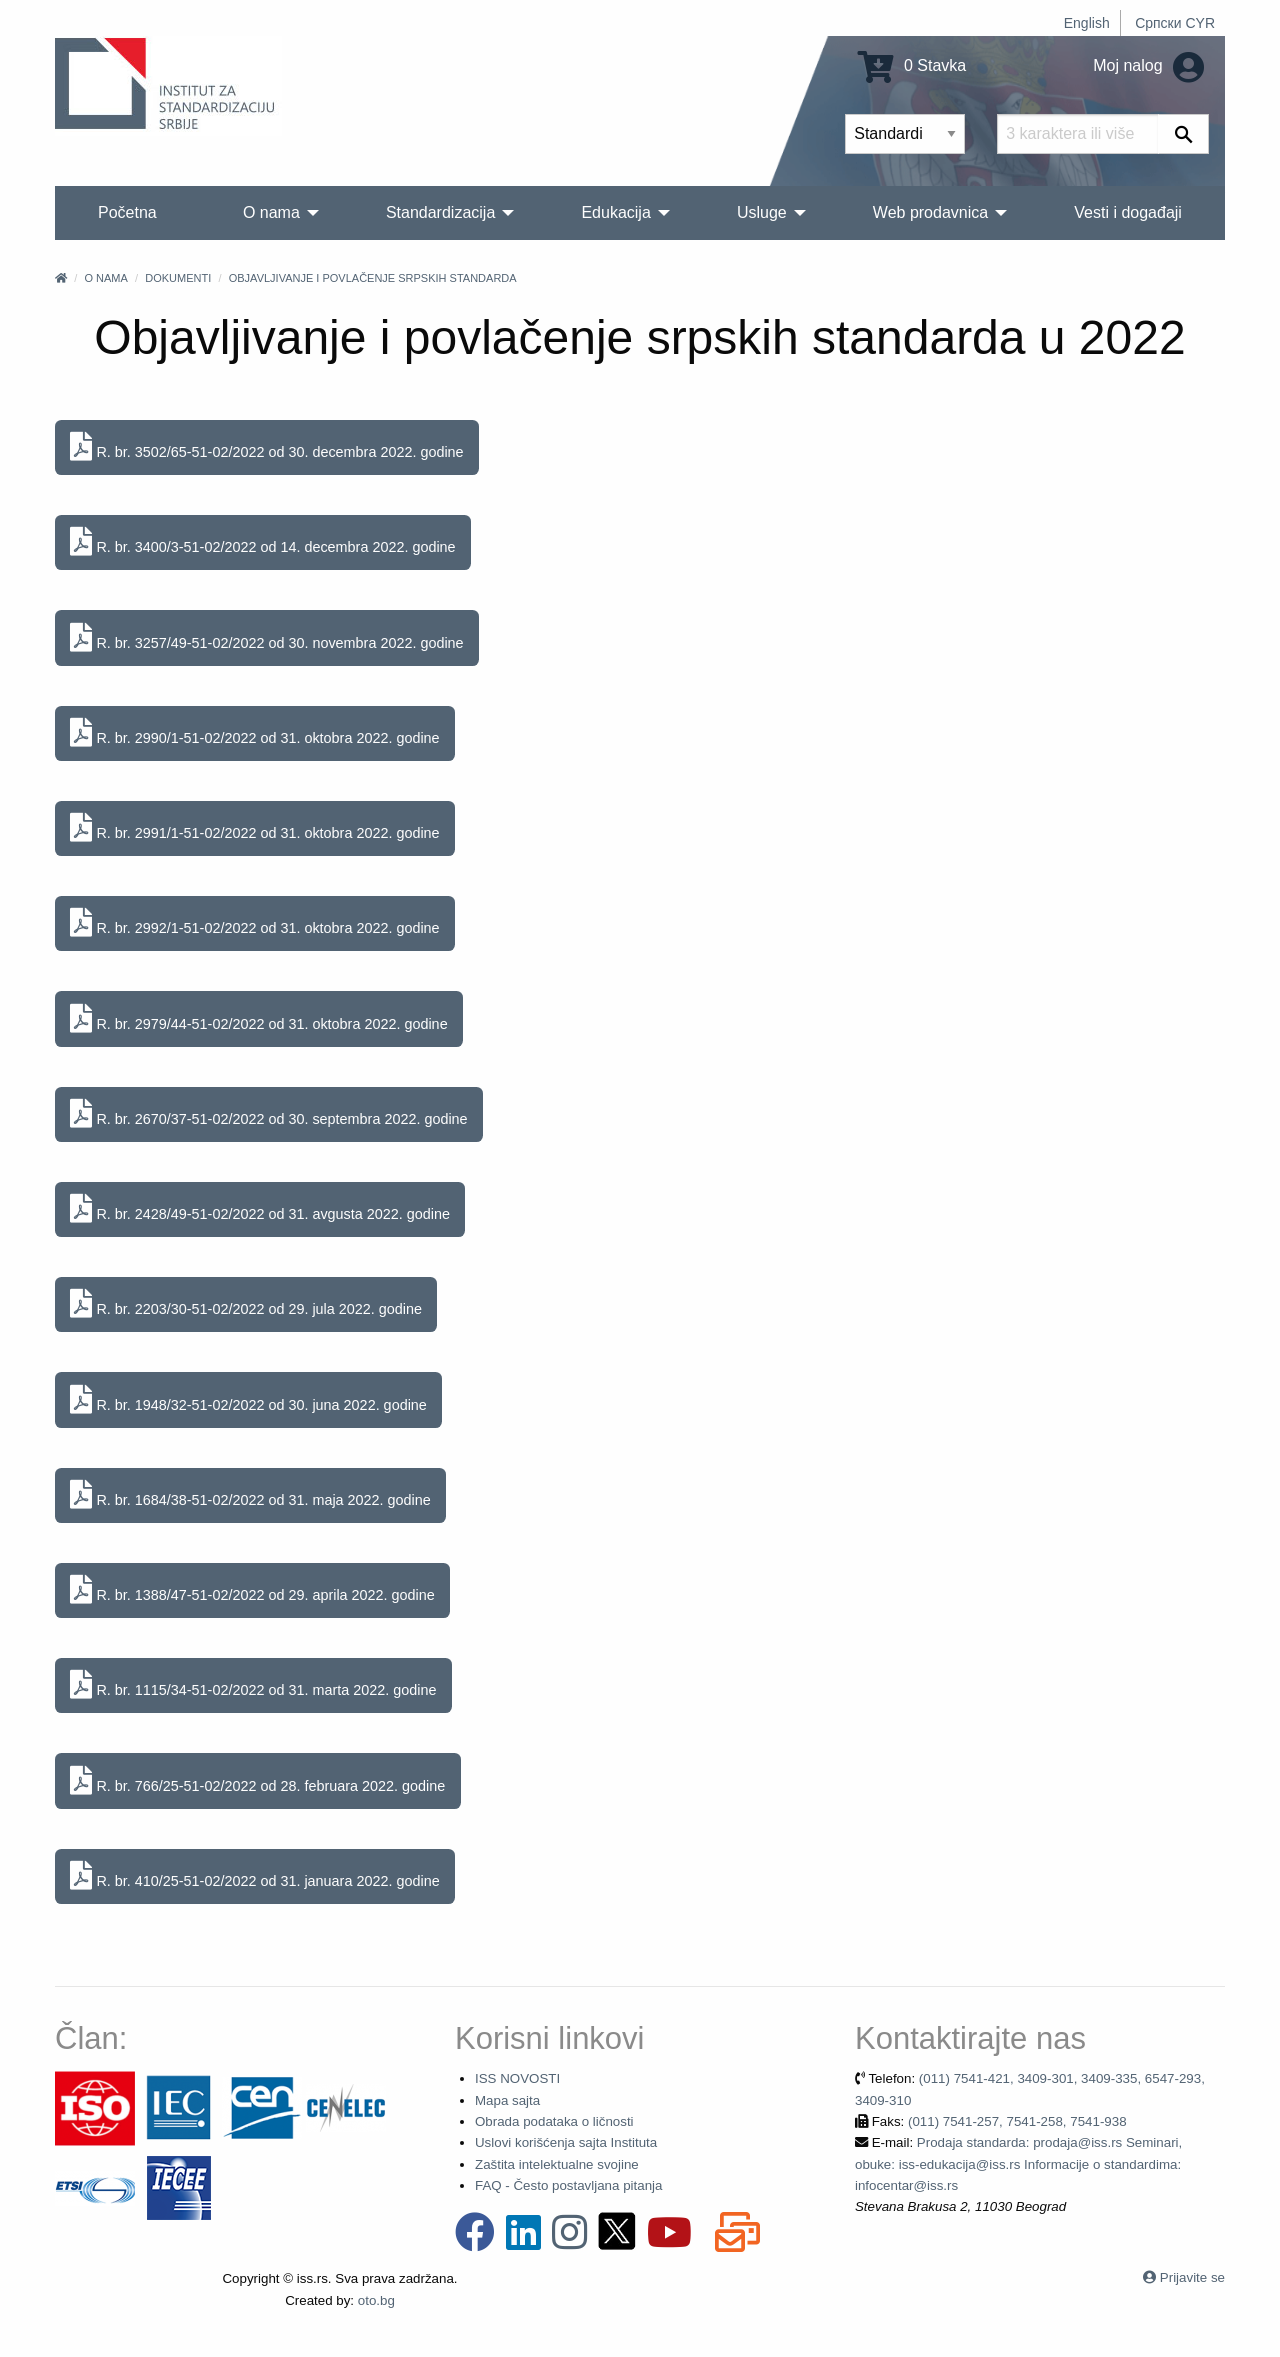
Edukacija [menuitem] (615, 212)
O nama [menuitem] (271, 212)
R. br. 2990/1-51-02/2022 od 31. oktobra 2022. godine (254, 733)
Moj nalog (1148, 65)
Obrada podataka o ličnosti (554, 2121)
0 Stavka (912, 65)
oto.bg (376, 2300)
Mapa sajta (507, 2100)
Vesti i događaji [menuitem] (1128, 212)
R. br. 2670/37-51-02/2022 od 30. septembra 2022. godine (268, 1114)
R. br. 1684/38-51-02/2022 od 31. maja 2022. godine (250, 1495)
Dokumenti (178, 278)
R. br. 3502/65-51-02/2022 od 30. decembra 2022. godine (266, 447)
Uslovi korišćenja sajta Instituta (566, 2142)
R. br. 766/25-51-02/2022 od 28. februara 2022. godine (257, 1781)
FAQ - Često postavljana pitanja (568, 2185)
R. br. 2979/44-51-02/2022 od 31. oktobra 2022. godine (258, 1019)
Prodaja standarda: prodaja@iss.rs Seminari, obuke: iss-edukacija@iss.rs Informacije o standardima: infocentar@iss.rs (1018, 2164)
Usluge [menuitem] (762, 212)
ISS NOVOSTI (517, 2078)
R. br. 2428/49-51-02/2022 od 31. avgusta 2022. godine (260, 1209)
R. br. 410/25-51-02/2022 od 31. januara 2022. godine (254, 1876)
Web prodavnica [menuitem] (930, 212)
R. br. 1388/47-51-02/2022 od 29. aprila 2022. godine (252, 1590)
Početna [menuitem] (127, 212)
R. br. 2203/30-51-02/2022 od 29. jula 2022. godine (246, 1304)
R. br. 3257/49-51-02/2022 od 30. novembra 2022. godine (266, 638)
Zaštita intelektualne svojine (557, 2164)
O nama (105, 278)
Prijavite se (1192, 2277)
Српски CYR (1175, 23)
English (1087, 23)
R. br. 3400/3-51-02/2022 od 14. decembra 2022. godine (262, 542)
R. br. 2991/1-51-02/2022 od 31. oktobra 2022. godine (254, 828)
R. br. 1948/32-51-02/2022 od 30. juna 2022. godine (248, 1400)
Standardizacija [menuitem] (440, 212)
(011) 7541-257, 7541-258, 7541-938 (1017, 2121)
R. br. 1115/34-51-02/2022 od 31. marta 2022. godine (253, 1685)
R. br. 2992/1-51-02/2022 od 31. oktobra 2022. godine (254, 923)
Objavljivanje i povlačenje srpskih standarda (373, 278)
